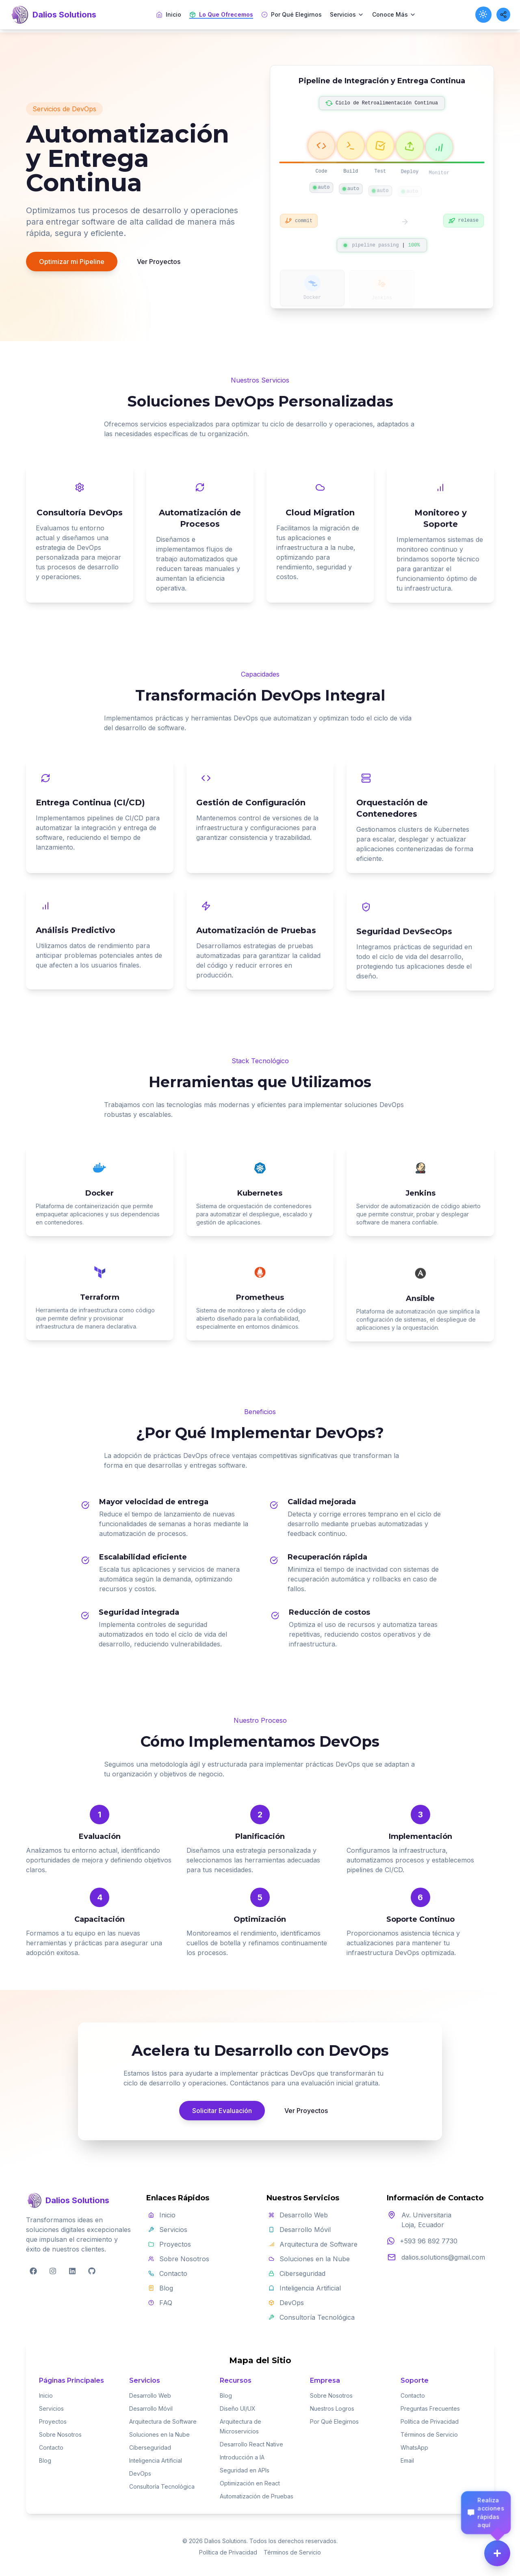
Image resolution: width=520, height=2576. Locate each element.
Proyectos (53, 2421)
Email (407, 2460)
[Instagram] (53, 2271)
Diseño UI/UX (238, 2408)
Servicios (347, 14)
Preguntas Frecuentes (430, 2408)
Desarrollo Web (150, 2395)
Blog (45, 2460)
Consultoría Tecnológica (162, 2486)
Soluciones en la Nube (159, 2434)
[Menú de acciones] (497, 2553)
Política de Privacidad (430, 2421)
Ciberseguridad (150, 2447)
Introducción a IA (242, 2457)
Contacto (51, 2447)
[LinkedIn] (72, 2271)
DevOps (140, 2473)
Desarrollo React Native (251, 2444)
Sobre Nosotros (60, 2434)
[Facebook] (33, 2271)
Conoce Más (394, 14)
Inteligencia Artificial (155, 2460)
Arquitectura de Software (163, 2421)
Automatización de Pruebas (256, 2496)
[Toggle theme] (483, 14)
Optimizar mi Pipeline (71, 263)
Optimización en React (250, 2483)
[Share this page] (503, 15)
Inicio (168, 14)
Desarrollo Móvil (151, 2408)
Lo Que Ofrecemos (221, 15)
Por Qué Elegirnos (291, 14)
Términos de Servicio (429, 2434)
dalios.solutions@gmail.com (443, 2257)
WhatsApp (414, 2447)
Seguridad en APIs (244, 2470)
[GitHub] (91, 2271)
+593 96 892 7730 (428, 2241)
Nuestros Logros (332, 2408)
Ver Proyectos (158, 263)
